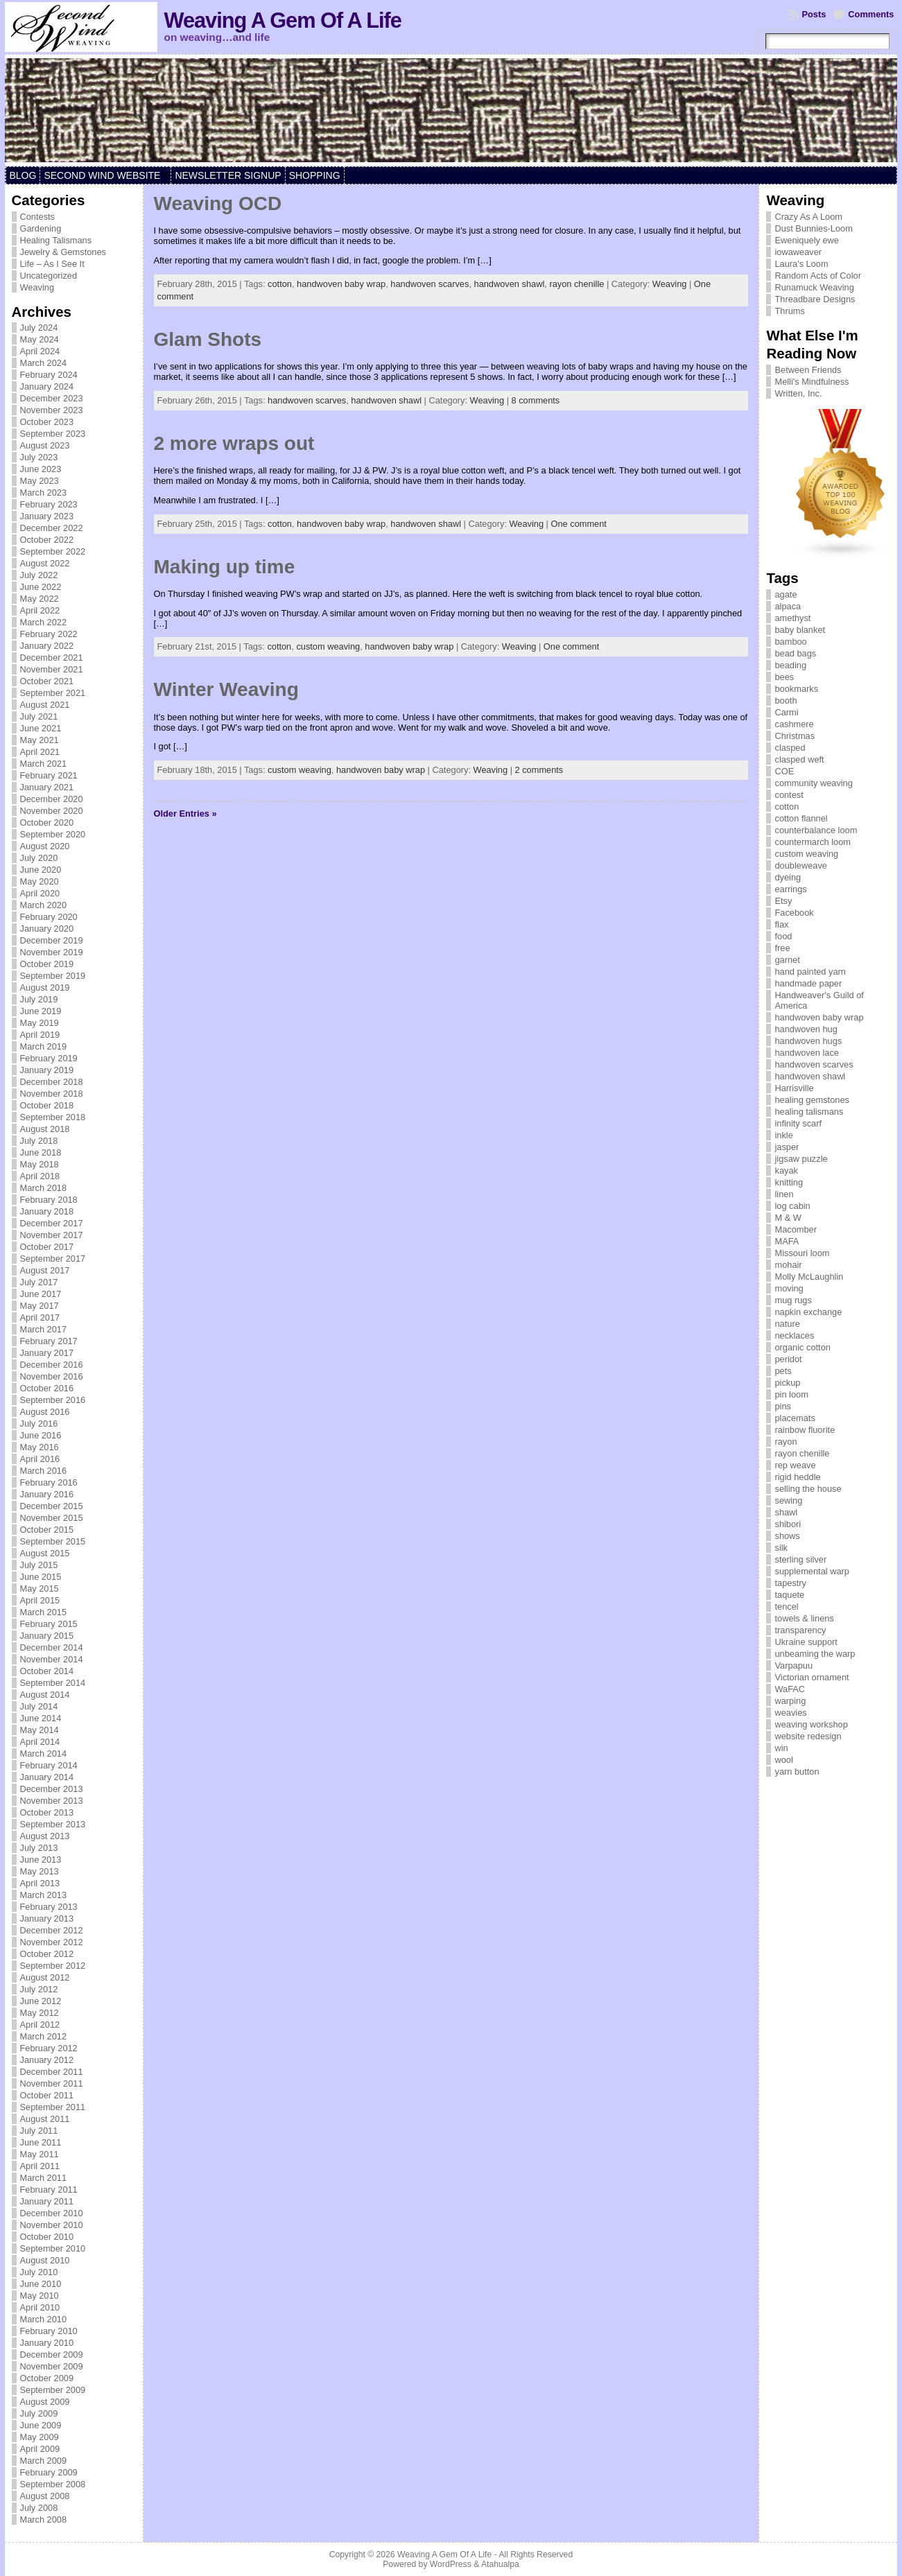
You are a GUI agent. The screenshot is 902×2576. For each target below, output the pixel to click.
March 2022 (43, 622)
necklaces (794, 1335)
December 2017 (51, 1223)
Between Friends (807, 370)
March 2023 (43, 492)
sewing (788, 1500)
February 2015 (49, 1624)
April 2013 (40, 1883)
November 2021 (51, 669)
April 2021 (40, 752)
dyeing (787, 877)
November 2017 (51, 1235)
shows (786, 1536)
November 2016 (51, 1376)
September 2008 (53, 2484)
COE (784, 771)
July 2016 (39, 1423)
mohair (787, 1265)
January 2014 (47, 1777)
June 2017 (41, 1294)
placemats (794, 1418)
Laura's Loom (801, 264)
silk (780, 1547)
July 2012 (39, 1989)
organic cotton (802, 1347)
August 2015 (45, 1553)
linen (783, 1194)
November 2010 (51, 2225)
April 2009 (40, 2449)
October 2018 (47, 1105)
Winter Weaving (226, 689)
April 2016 (40, 1459)
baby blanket (799, 630)
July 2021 (39, 716)
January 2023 (47, 516)
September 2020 (53, 834)
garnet (786, 960)
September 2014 (53, 1683)
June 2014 (41, 1718)
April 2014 (40, 1742)
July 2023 (39, 457)
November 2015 (51, 1518)
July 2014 (39, 1706)
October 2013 (47, 1812)
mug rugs (792, 1300)
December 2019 (51, 940)
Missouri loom (801, 1253)
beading (790, 665)
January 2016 (47, 1494)
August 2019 (45, 987)
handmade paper (808, 983)
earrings (790, 889)
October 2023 (47, 422)
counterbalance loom (815, 830)
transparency (800, 1630)
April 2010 (40, 2307)
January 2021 (47, 787)
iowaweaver (798, 252)
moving (788, 1288)
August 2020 (45, 846)
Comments (871, 14)
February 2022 (49, 634)
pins (782, 1406)
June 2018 (41, 1152)
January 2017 (47, 1353)
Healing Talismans (56, 240)
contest (788, 795)
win (781, 1748)
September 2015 (53, 1541)
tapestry (790, 1583)
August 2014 (45, 1694)
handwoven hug (805, 1029)
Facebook (793, 912)
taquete (789, 1595)
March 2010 (43, 2319)
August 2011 (45, 2119)
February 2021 (49, 775)
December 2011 (51, 2071)
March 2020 (43, 905)
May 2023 (39, 481)
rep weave (794, 1465)
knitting (788, 1182)
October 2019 (47, 964)
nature (786, 1324)
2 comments (539, 770)
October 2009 (47, 2378)
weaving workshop (810, 1724)
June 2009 (41, 2425)
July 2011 (39, 2130)
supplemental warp (811, 1571)
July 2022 (39, 575)
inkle (783, 1135)
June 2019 (41, 1011)
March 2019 (43, 1046)
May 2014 (39, 1730)
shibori (787, 1524)
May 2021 (39, 740)
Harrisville (793, 1088)
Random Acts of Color (817, 275)
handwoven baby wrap (341, 284)
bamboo (790, 641)
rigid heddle (797, 1477)
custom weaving (328, 646)
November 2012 (51, 1942)
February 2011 (49, 2189)
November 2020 (51, 811)
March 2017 (43, 1329)
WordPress (450, 2564)
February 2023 (49, 504)
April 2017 (40, 1317)
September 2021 (53, 693)
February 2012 (49, 2048)
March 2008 (43, 2519)
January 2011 (47, 2201)
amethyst (792, 618)
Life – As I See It (52, 264)
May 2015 (39, 1588)
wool (783, 1760)
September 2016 (53, 1400)
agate (785, 594)
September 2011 (53, 2107)
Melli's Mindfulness (811, 381)
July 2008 (39, 2508)
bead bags (795, 653)
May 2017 (39, 1305)
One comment (579, 524)
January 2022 (47, 646)
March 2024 (43, 363)
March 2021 (43, 763)
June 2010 (41, 2284)
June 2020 (41, 869)
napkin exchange (808, 1312)
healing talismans (808, 1111)
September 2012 (53, 1965)
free (782, 948)
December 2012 (51, 1930)
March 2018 (43, 1188)
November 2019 (51, 952)
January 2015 (47, 1635)
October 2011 (47, 2095)
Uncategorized (49, 275)
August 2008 (45, 2496)
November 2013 (51, 1800)
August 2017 (45, 1270)
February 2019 (49, 1058)
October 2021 (47, 681)
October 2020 (47, 822)
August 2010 (45, 2260)
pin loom (791, 1394)
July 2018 (39, 1140)
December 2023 (51, 398)
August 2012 (45, 1977)
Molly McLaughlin (808, 1276)
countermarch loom (812, 842)
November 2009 (51, 2366)
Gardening (41, 228)
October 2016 (47, 1388)
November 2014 (51, 1659)
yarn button (796, 1771)
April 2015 (40, 1600)
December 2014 (51, 1647)
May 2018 (39, 1164)
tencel (786, 1606)
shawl (785, 1512)
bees (784, 677)
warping (790, 1701)
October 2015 (47, 1529)
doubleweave (800, 865)
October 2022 (47, 539)
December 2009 (51, 2354)
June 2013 (41, 1859)
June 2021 (41, 728)
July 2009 (39, 2413)
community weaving (813, 783)
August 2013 (45, 1836)
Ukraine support (805, 1642)
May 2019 (39, 1023)
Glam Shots (208, 339)
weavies (790, 1712)
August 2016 (45, 1412)
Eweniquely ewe (806, 240)
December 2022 (51, 528)
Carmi (786, 712)
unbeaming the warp (814, 1653)
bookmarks (796, 689)
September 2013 (53, 1824)
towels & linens (803, 1618)
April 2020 (40, 893)
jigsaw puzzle (800, 1159)
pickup (787, 1382)
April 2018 (40, 1176)
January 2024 (47, 386)
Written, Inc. (798, 393)
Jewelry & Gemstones (63, 252)
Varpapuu (793, 1665)
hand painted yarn (809, 971)
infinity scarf (798, 1123)
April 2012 (40, 2024)
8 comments (536, 400)
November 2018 (51, 1093)
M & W (787, 1217)
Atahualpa (500, 2564)
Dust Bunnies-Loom (813, 228)
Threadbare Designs (814, 299)
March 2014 (43, 1753)
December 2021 (51, 657)
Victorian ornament (811, 1677)
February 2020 (49, 917)
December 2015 (51, 1506)
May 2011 (39, 2154)
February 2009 (49, 2472)
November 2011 (51, 2083)
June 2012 (41, 2001)
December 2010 (51, 2213)
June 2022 (41, 587)
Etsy (783, 901)
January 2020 (47, 928)
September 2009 (53, 2390)
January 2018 (47, 1211)
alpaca (787, 606)
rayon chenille (576, 284)
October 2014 (47, 1671)
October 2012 (47, 1954)
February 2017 (49, 1341)
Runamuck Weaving (813, 287)
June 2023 (41, 469)
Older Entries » (185, 813)
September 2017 (53, 1258)
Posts (813, 14)
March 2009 (43, 2460)
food (783, 936)
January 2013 (47, 1918)
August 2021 (45, 704)
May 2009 (39, 2437)
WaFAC (789, 1689)
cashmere (793, 724)
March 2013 (43, 1895)
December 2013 (51, 1789)
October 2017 (47, 1247)
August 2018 (45, 1129)
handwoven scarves (429, 284)
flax (781, 924)
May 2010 (39, 2295)
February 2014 (49, 1765)
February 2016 (49, 1482)
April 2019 (40, 1034)
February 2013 (49, 1906)
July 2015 (39, 1565)
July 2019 (39, 999)
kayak (785, 1170)
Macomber (795, 1229)
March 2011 (43, 2178)
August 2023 (45, 445)
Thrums (789, 311)
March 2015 (43, 1612)
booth (785, 700)
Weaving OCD (218, 203)
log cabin (792, 1206)
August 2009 (45, 2401)
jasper (786, 1147)
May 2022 (39, 598)
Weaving (37, 287)
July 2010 (39, 2272)
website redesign (807, 1736)
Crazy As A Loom (808, 216)
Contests (37, 216)
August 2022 (45, 563)
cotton (280, 284)
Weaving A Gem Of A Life (282, 20)
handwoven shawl (509, 284)
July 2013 (39, 1848)
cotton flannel (800, 818)
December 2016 (51, 1364)
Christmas (794, 736)
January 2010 (47, 2343)
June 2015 (41, 1577)
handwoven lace (806, 1052)
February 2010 (49, 2331)
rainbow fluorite (804, 1430)
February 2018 (49, 1199)
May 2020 (39, 881)
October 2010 (47, 2236)
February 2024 (49, 374)
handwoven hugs (808, 1041)
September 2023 (53, 433)
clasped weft (799, 759)
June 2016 (41, 1435)
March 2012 (43, 2036)
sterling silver (800, 1559)
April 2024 (40, 351)
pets (782, 1371)
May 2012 (39, 2013)
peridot (787, 1359)
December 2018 (51, 1082)
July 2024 (39, 327)
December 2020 (51, 799)
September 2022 (53, 551)
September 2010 (53, 2248)
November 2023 (51, 410)
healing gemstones (811, 1100)
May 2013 (39, 1871)
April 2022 (40, 610)
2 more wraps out (234, 443)
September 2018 (53, 1117)
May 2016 (39, 1447)
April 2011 (40, 2166)
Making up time (224, 566)
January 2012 (47, 2060)
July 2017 (39, 1282)
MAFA (786, 1241)
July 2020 (39, 858)
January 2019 (47, 1070)
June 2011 (41, 2142)
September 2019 (53, 976)
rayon (785, 1441)
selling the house (807, 1488)
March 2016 (43, 1470)
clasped (789, 747)
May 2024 (39, 339)
